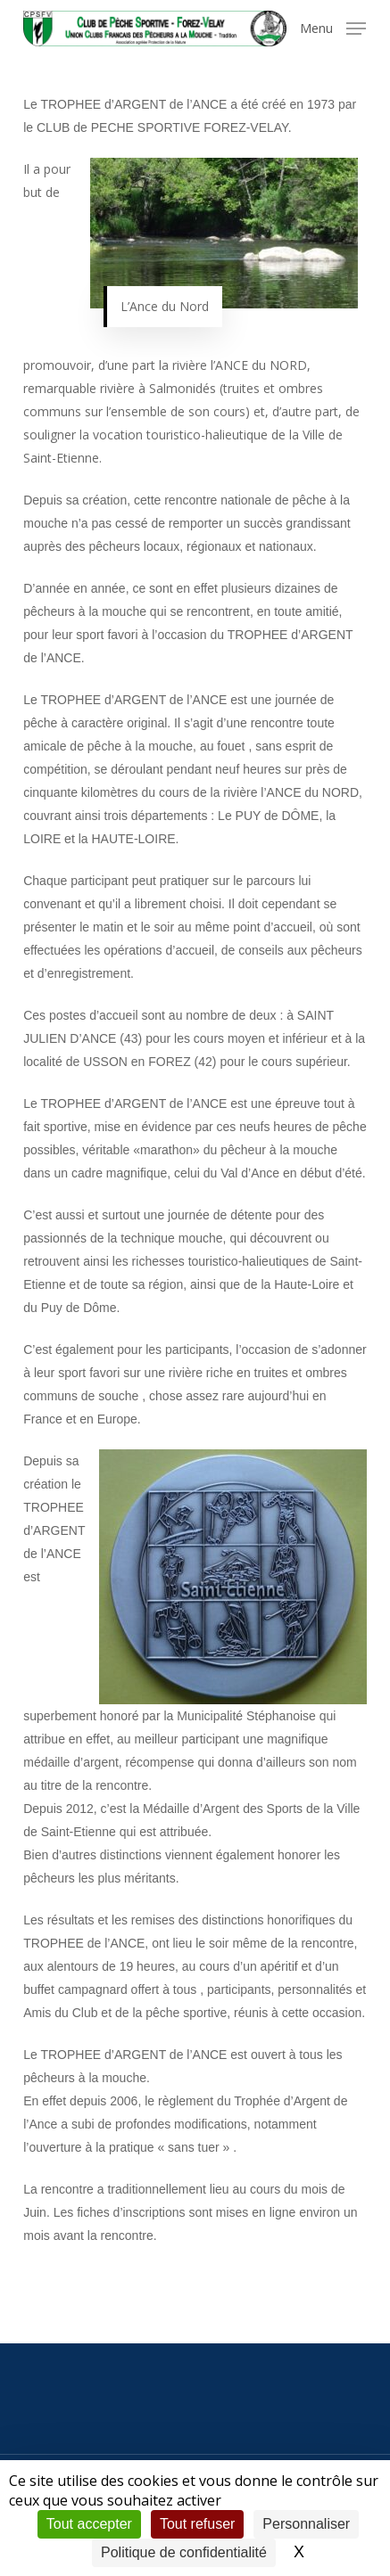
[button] (333, 26)
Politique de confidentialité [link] (184, 2552)
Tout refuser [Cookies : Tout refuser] (197, 2523)
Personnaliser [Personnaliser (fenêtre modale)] (306, 2523)
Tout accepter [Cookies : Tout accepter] (89, 2523)
